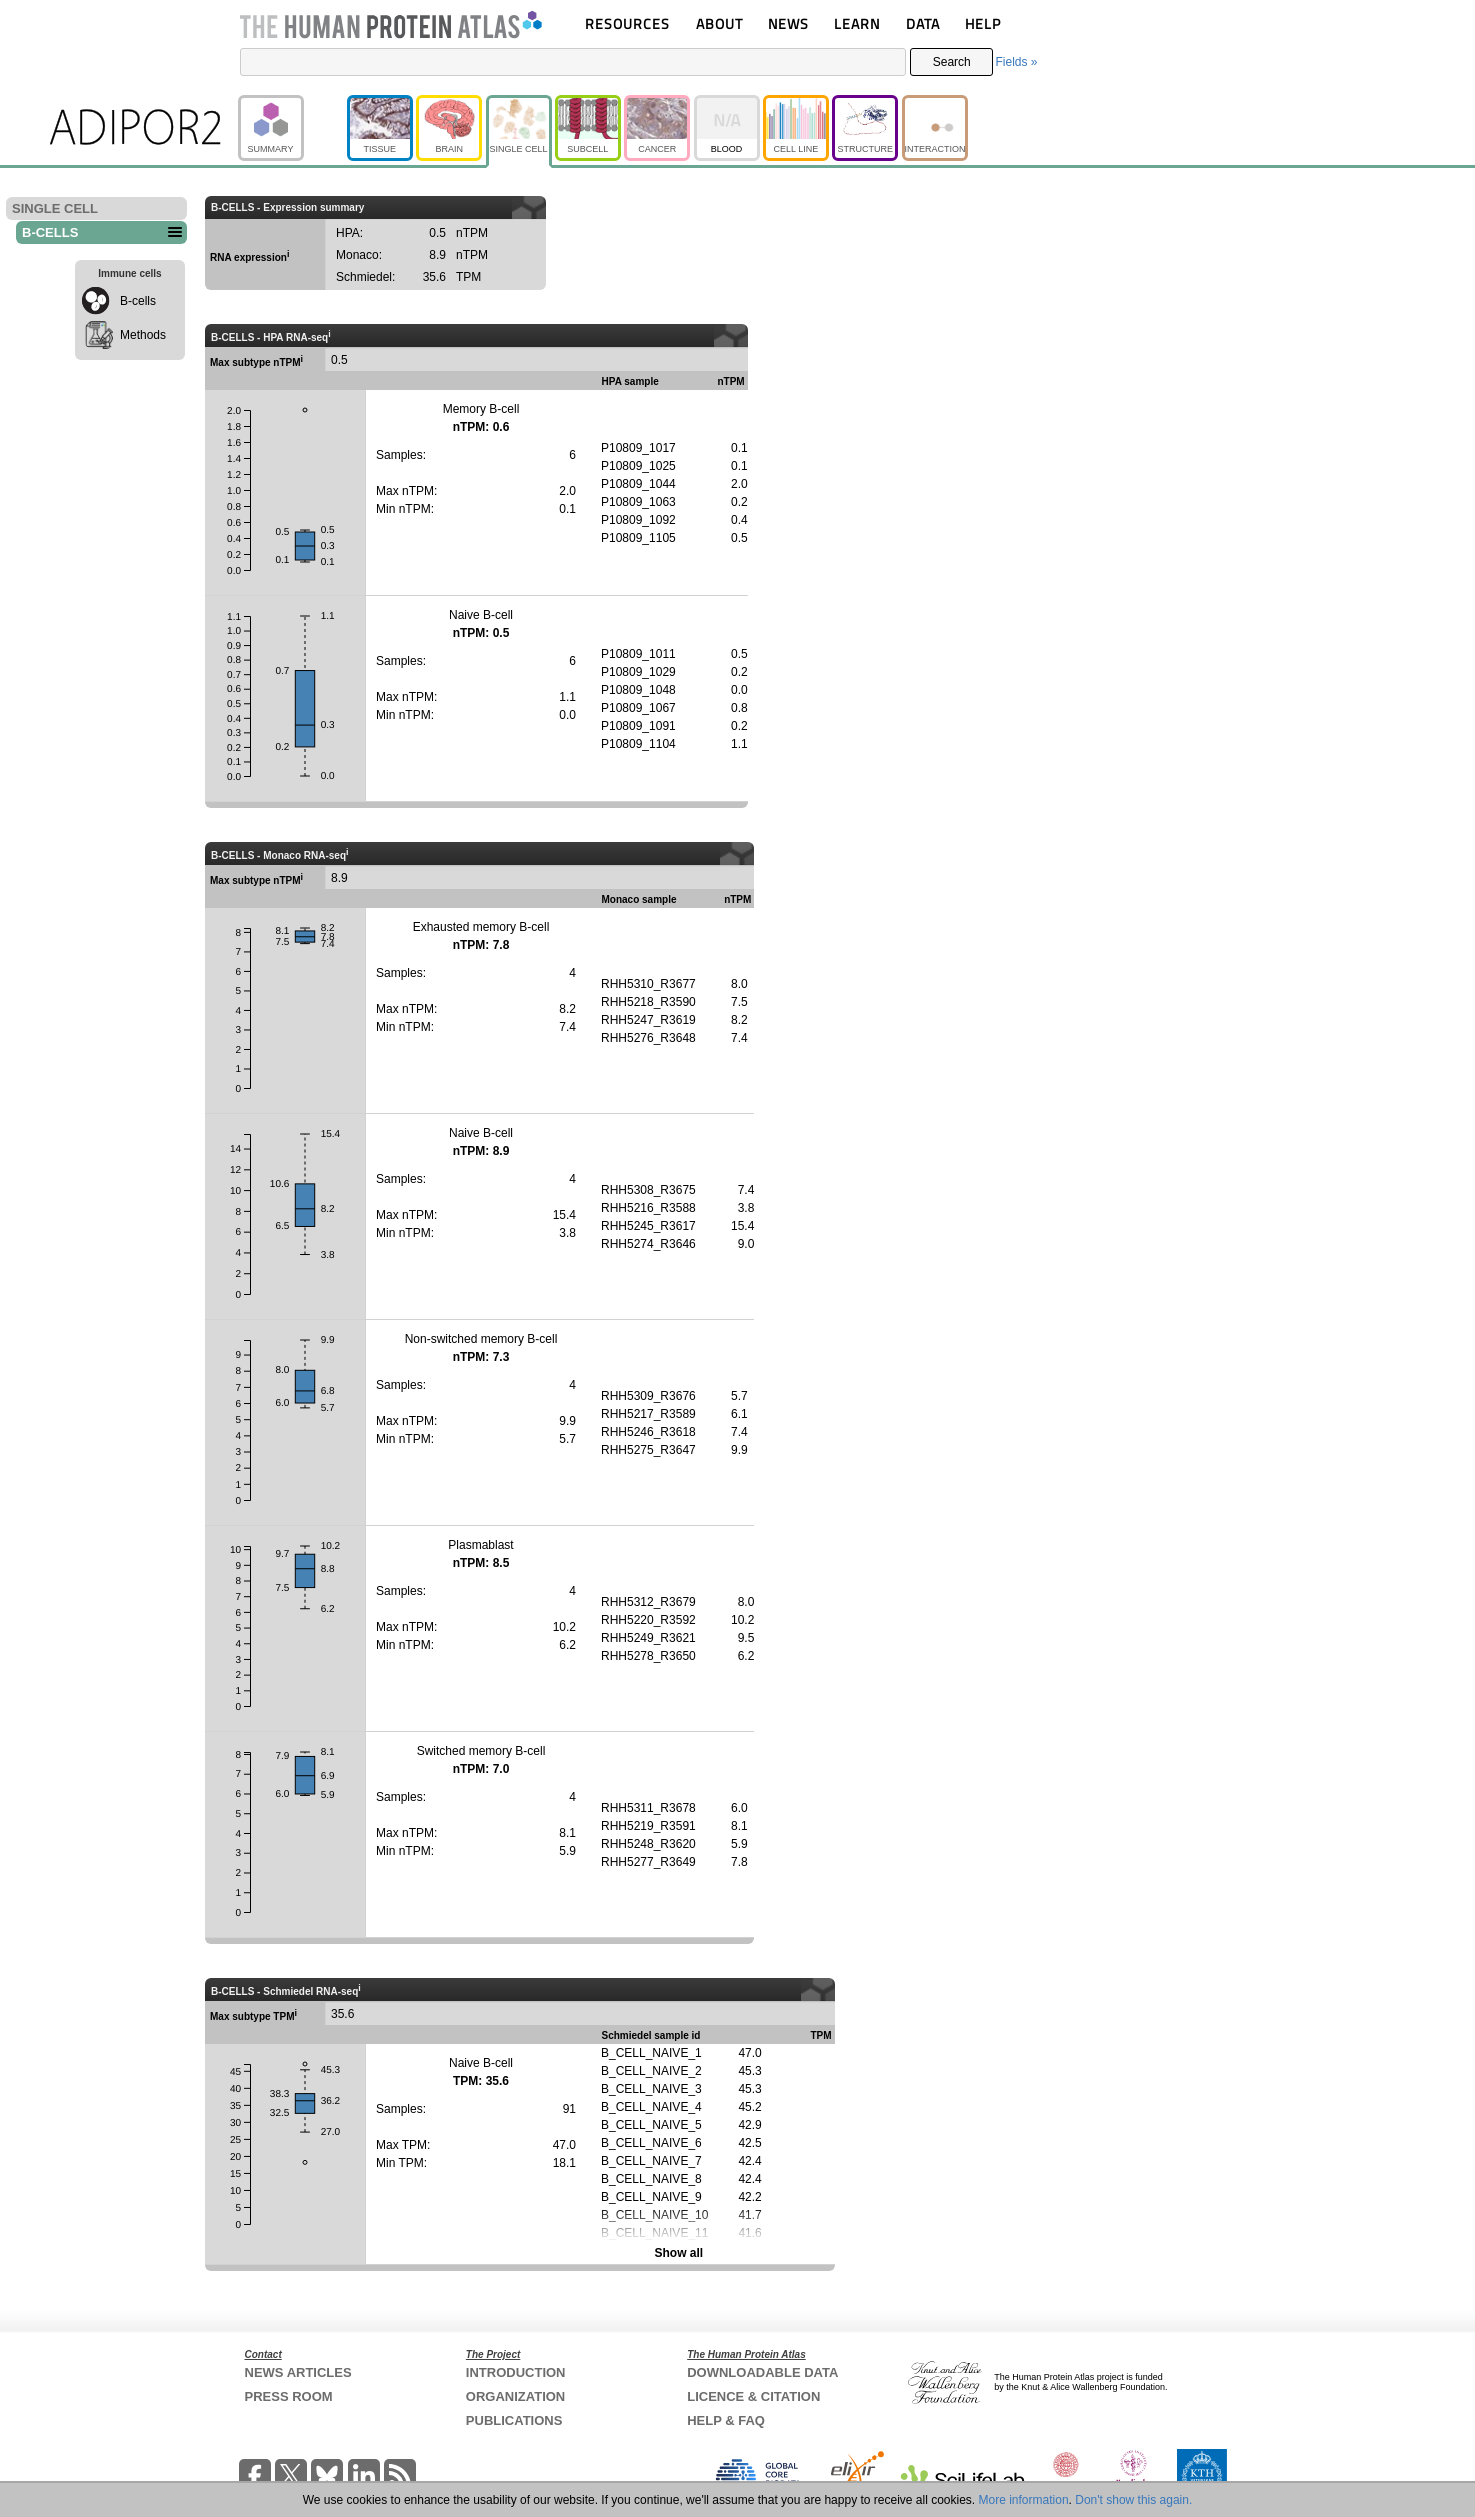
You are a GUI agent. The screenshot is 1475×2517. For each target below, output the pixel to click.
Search (952, 62)
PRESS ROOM (289, 2396)
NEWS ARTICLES (298, 2372)
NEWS (788, 23)
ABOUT (719, 23)
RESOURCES (627, 23)
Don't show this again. (1133, 2500)
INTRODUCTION (516, 2372)
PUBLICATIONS (514, 2420)
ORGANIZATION (515, 2396)
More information (1024, 2500)
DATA (923, 23)
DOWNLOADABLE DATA (762, 2372)
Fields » (1016, 62)
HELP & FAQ (726, 2420)
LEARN (857, 23)
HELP (983, 23)
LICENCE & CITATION (753, 2396)
